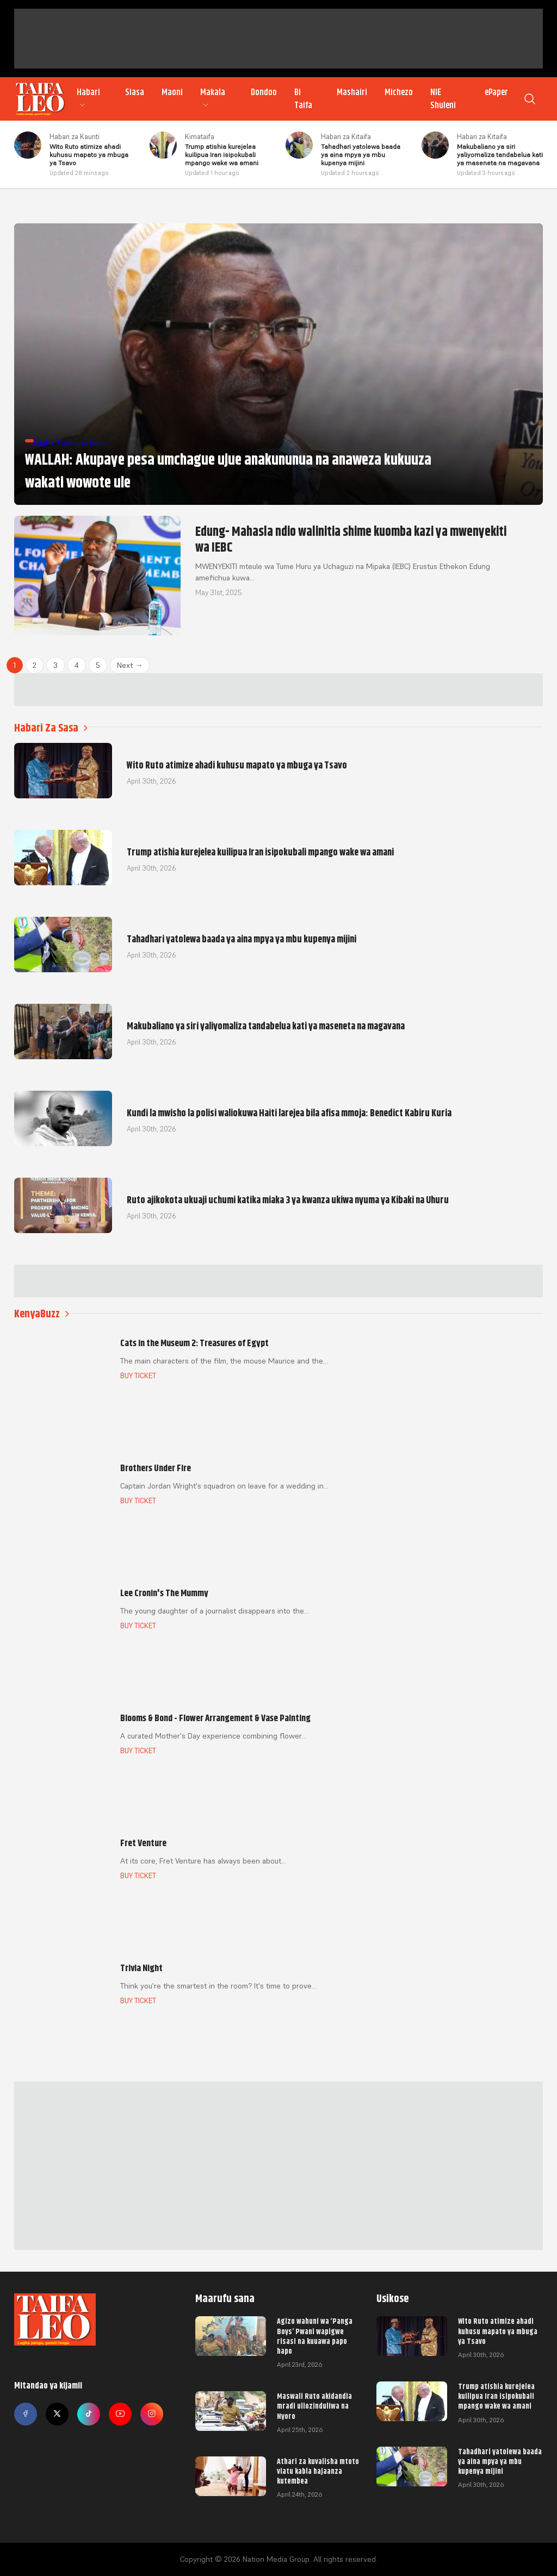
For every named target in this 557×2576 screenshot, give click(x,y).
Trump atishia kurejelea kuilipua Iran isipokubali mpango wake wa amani (496, 2396)
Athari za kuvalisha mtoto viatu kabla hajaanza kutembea (318, 2471)
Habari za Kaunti (74, 136)
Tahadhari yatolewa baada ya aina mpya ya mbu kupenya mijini (500, 2461)
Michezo (399, 92)
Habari (88, 97)
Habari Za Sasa (51, 728)
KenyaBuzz (41, 1314)
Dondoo (264, 92)
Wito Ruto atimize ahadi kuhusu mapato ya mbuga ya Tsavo (497, 2331)
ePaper (496, 92)
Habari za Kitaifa (346, 136)
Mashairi (352, 92)
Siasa (134, 92)
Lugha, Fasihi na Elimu (70, 442)
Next (130, 665)
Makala (212, 97)
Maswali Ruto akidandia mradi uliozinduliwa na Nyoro (314, 2406)
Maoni (172, 92)
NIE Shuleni (443, 98)
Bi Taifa (303, 98)
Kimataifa (199, 136)
